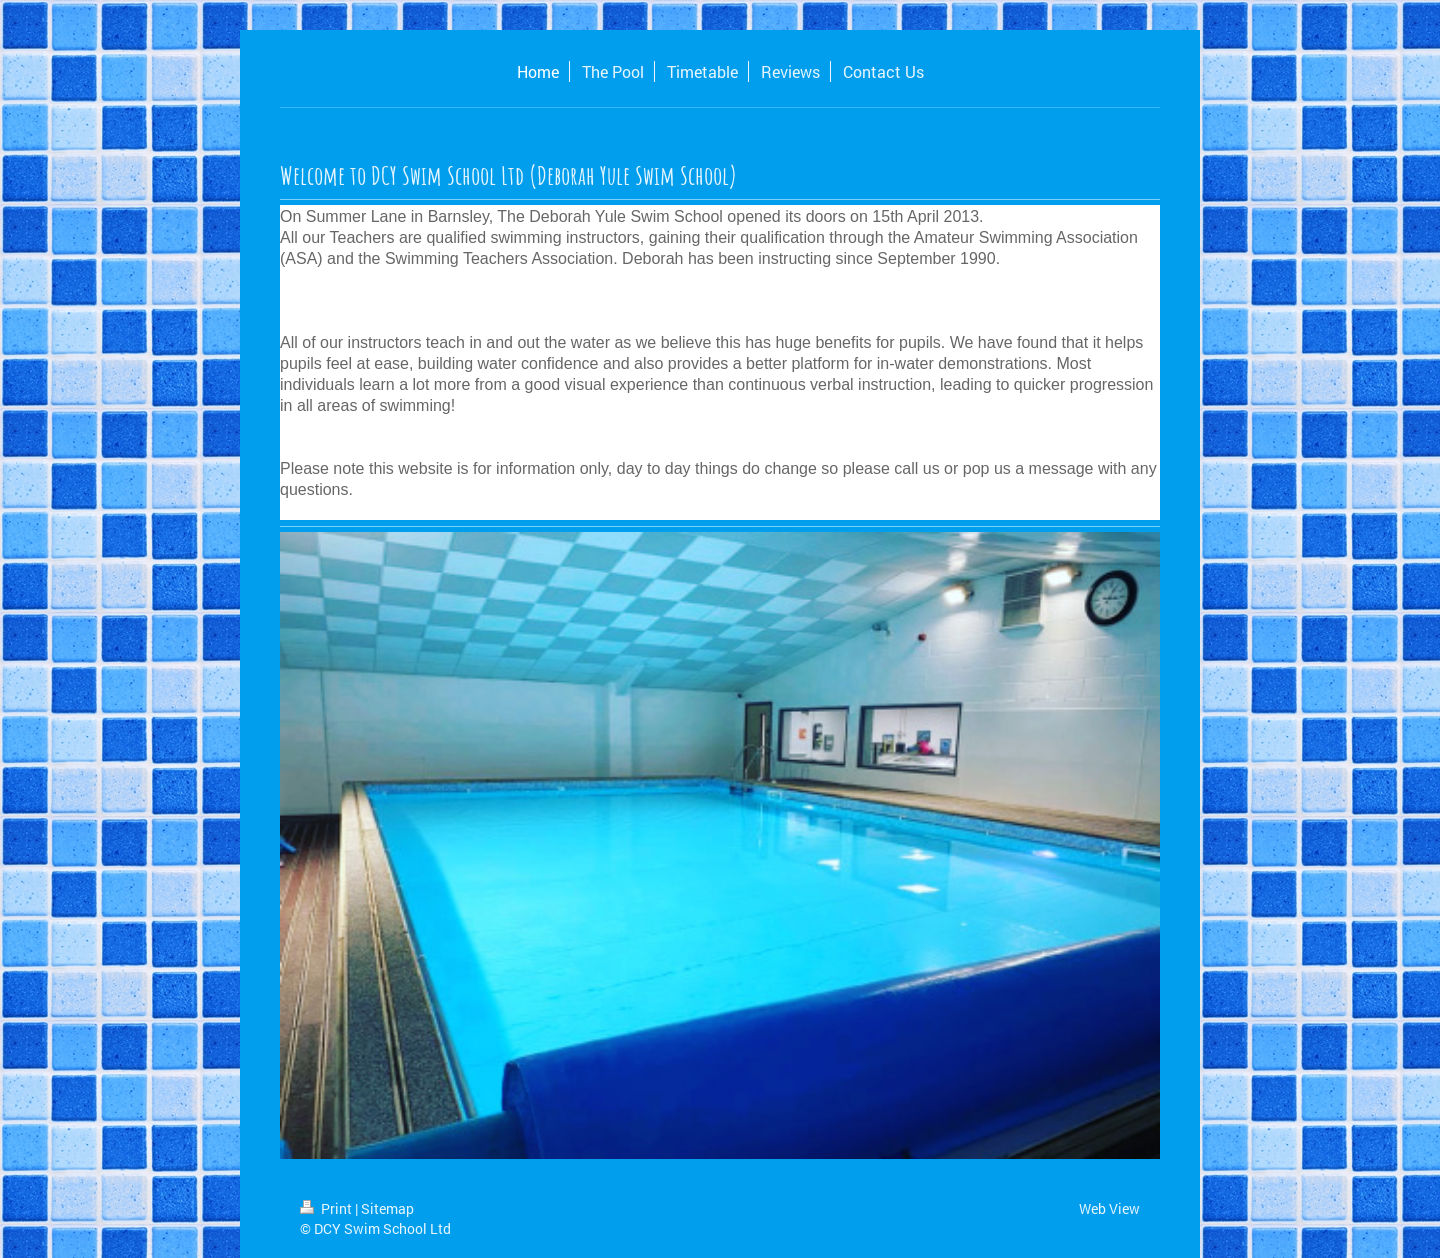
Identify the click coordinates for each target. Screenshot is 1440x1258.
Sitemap (387, 1208)
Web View (1109, 1208)
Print (327, 1208)
